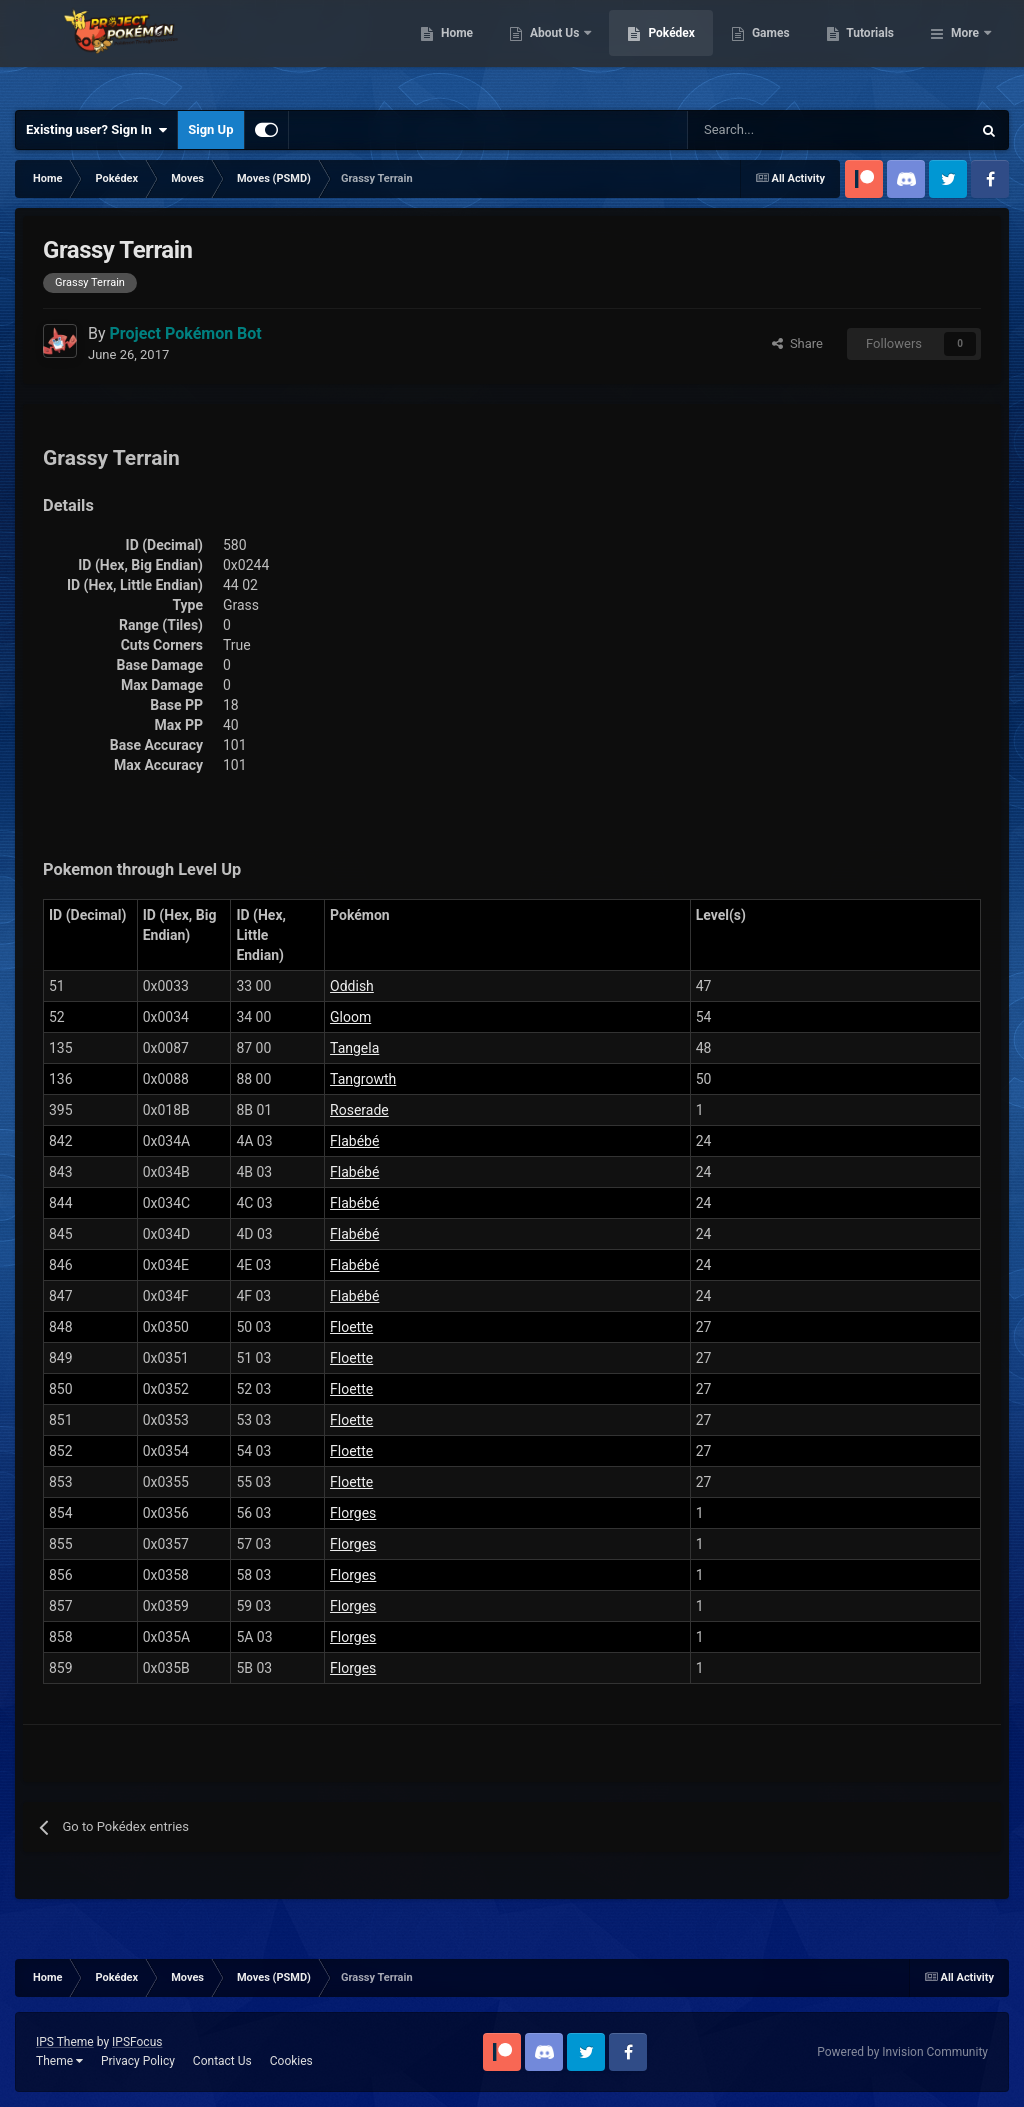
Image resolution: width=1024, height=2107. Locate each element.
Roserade (359, 1110)
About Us (658, 50)
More (965, 50)
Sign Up (210, 129)
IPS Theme (65, 2042)
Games (873, 50)
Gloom (350, 1017)
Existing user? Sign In (96, 130)
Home (559, 50)
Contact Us (222, 2061)
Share (797, 343)
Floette (351, 1327)
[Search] (758, 130)
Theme (59, 2061)
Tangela (354, 1048)
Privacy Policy (138, 2061)
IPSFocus (137, 2042)
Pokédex (775, 50)
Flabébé (354, 1141)
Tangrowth (363, 1079)
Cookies (291, 2061)
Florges (353, 1513)
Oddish (352, 986)
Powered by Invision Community (902, 2052)
